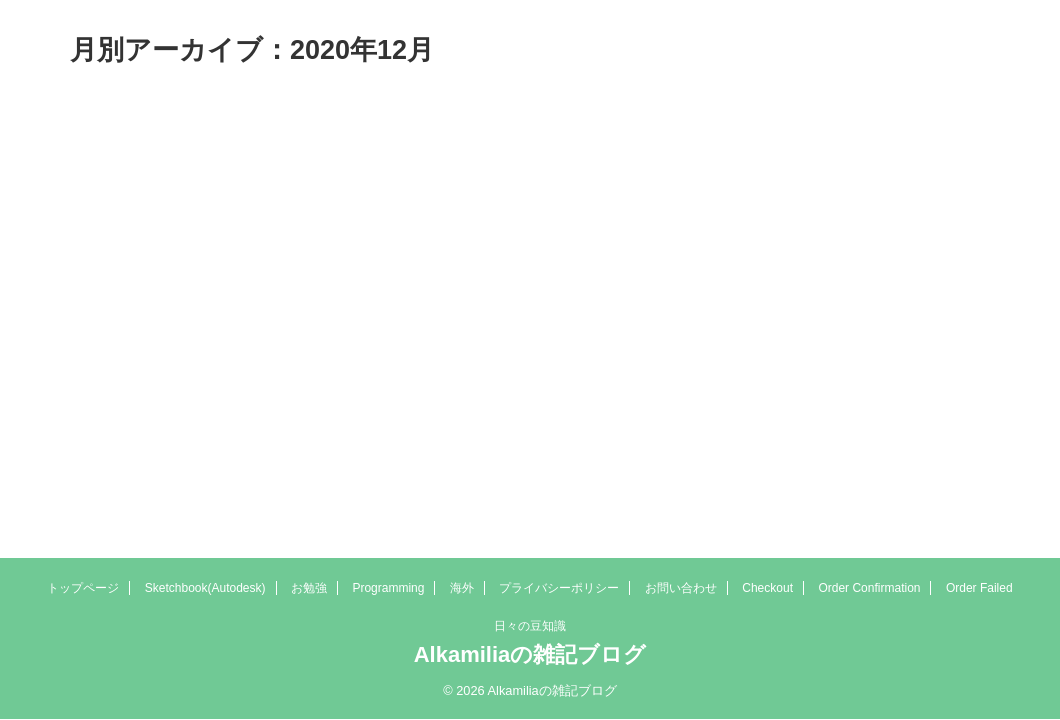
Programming (388, 588)
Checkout (767, 588)
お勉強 (309, 588)
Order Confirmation (869, 588)
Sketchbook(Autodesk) (205, 588)
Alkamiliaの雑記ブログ (530, 654)
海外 (462, 588)
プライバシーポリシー (559, 588)
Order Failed (979, 588)
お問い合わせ (681, 588)
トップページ (83, 588)
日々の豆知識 (530, 626)
